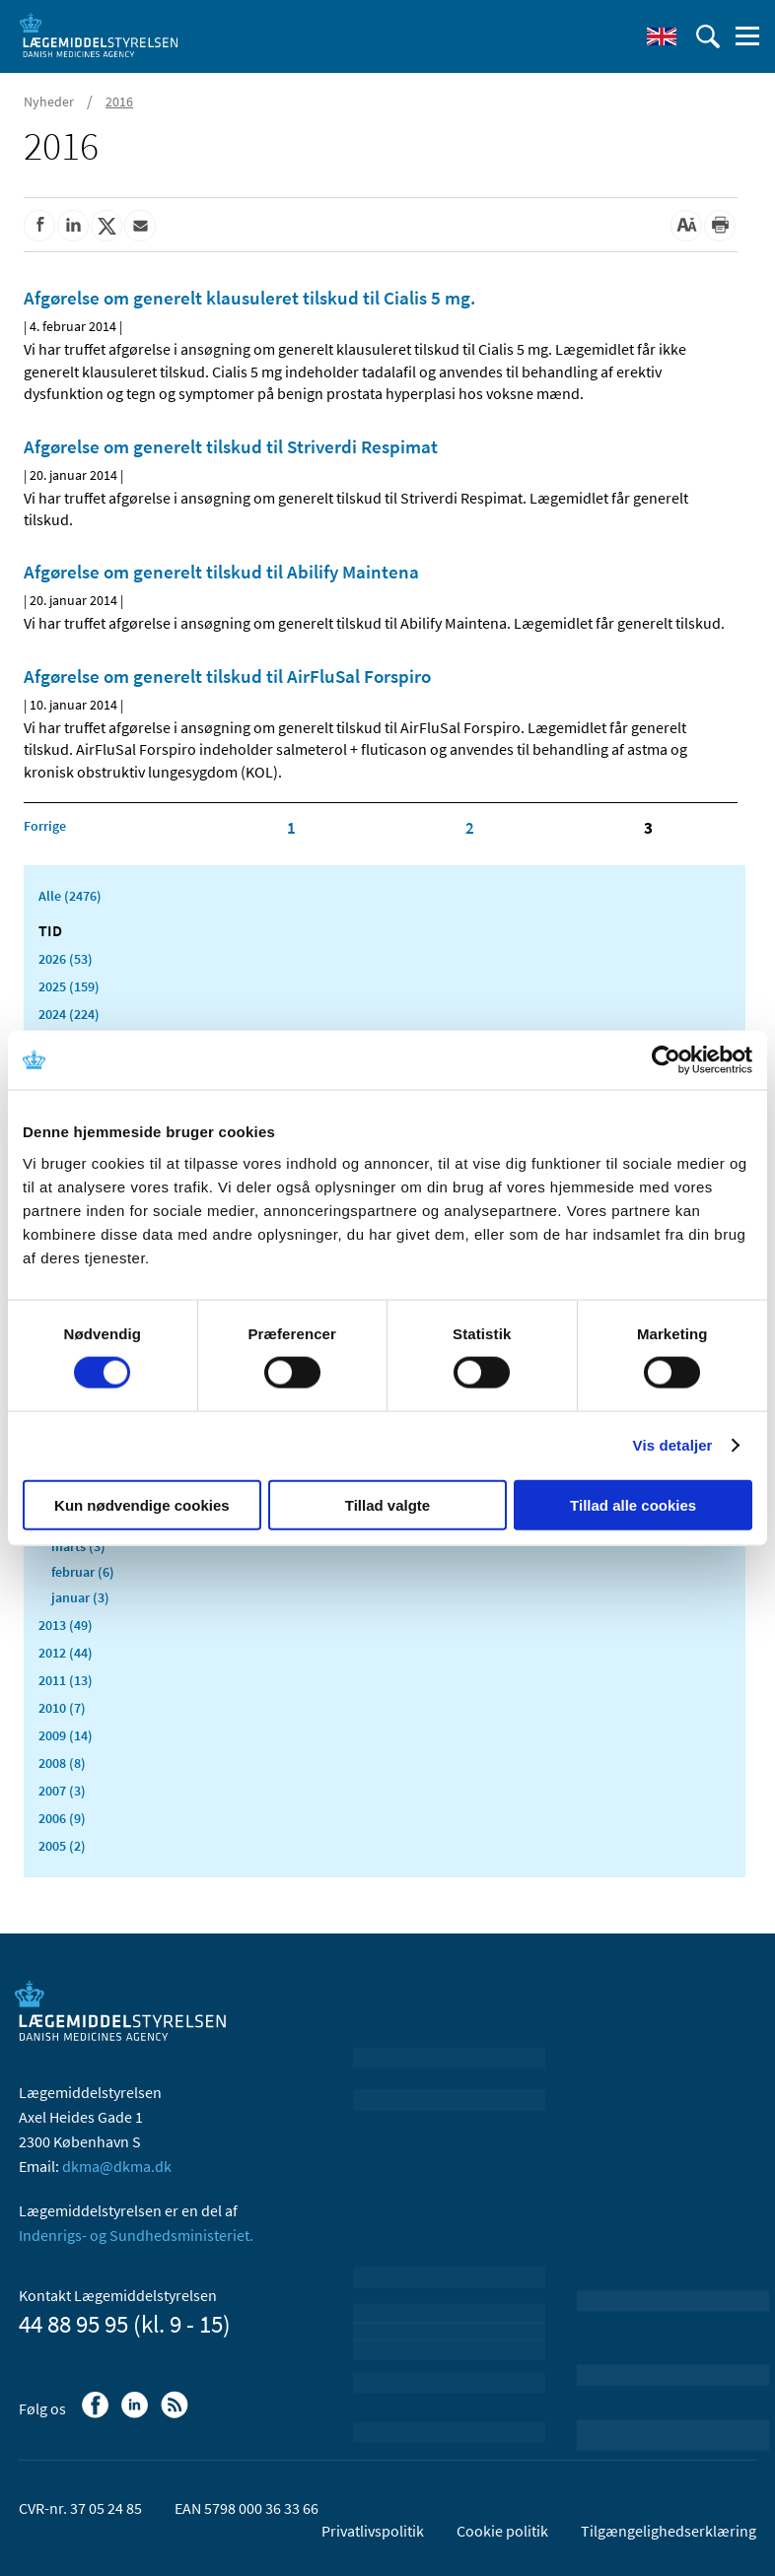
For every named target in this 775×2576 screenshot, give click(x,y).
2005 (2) (62, 1846)
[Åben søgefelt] (708, 36)
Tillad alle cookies (633, 1504)
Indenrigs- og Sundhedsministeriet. (136, 2235)
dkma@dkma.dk (117, 2166)
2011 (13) (65, 1680)
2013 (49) (65, 1625)
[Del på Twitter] (106, 225)
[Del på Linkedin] (73, 225)
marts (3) (78, 1546)
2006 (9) (62, 1818)
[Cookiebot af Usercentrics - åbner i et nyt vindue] (666, 1060)
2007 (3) (62, 1790)
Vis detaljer (673, 1445)
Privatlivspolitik (372, 2531)
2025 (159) (69, 986)
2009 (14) (65, 1735)
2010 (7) (62, 1708)
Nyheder (49, 101)
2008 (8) (62, 1763)
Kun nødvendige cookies (142, 1504)
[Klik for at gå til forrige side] (45, 826)
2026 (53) (65, 959)
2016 (119, 101)
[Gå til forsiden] (98, 34)
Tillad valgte (387, 1504)
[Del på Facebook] (39, 225)
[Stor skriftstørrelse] (686, 225)
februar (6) (82, 1572)
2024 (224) (69, 1014)
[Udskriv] (720, 225)
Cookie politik (502, 2531)
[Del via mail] (140, 225)
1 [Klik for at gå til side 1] (291, 828)
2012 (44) (65, 1652)
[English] (661, 36)
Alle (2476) (70, 896)
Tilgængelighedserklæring (668, 2531)
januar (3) (80, 1597)
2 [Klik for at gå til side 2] (469, 828)
